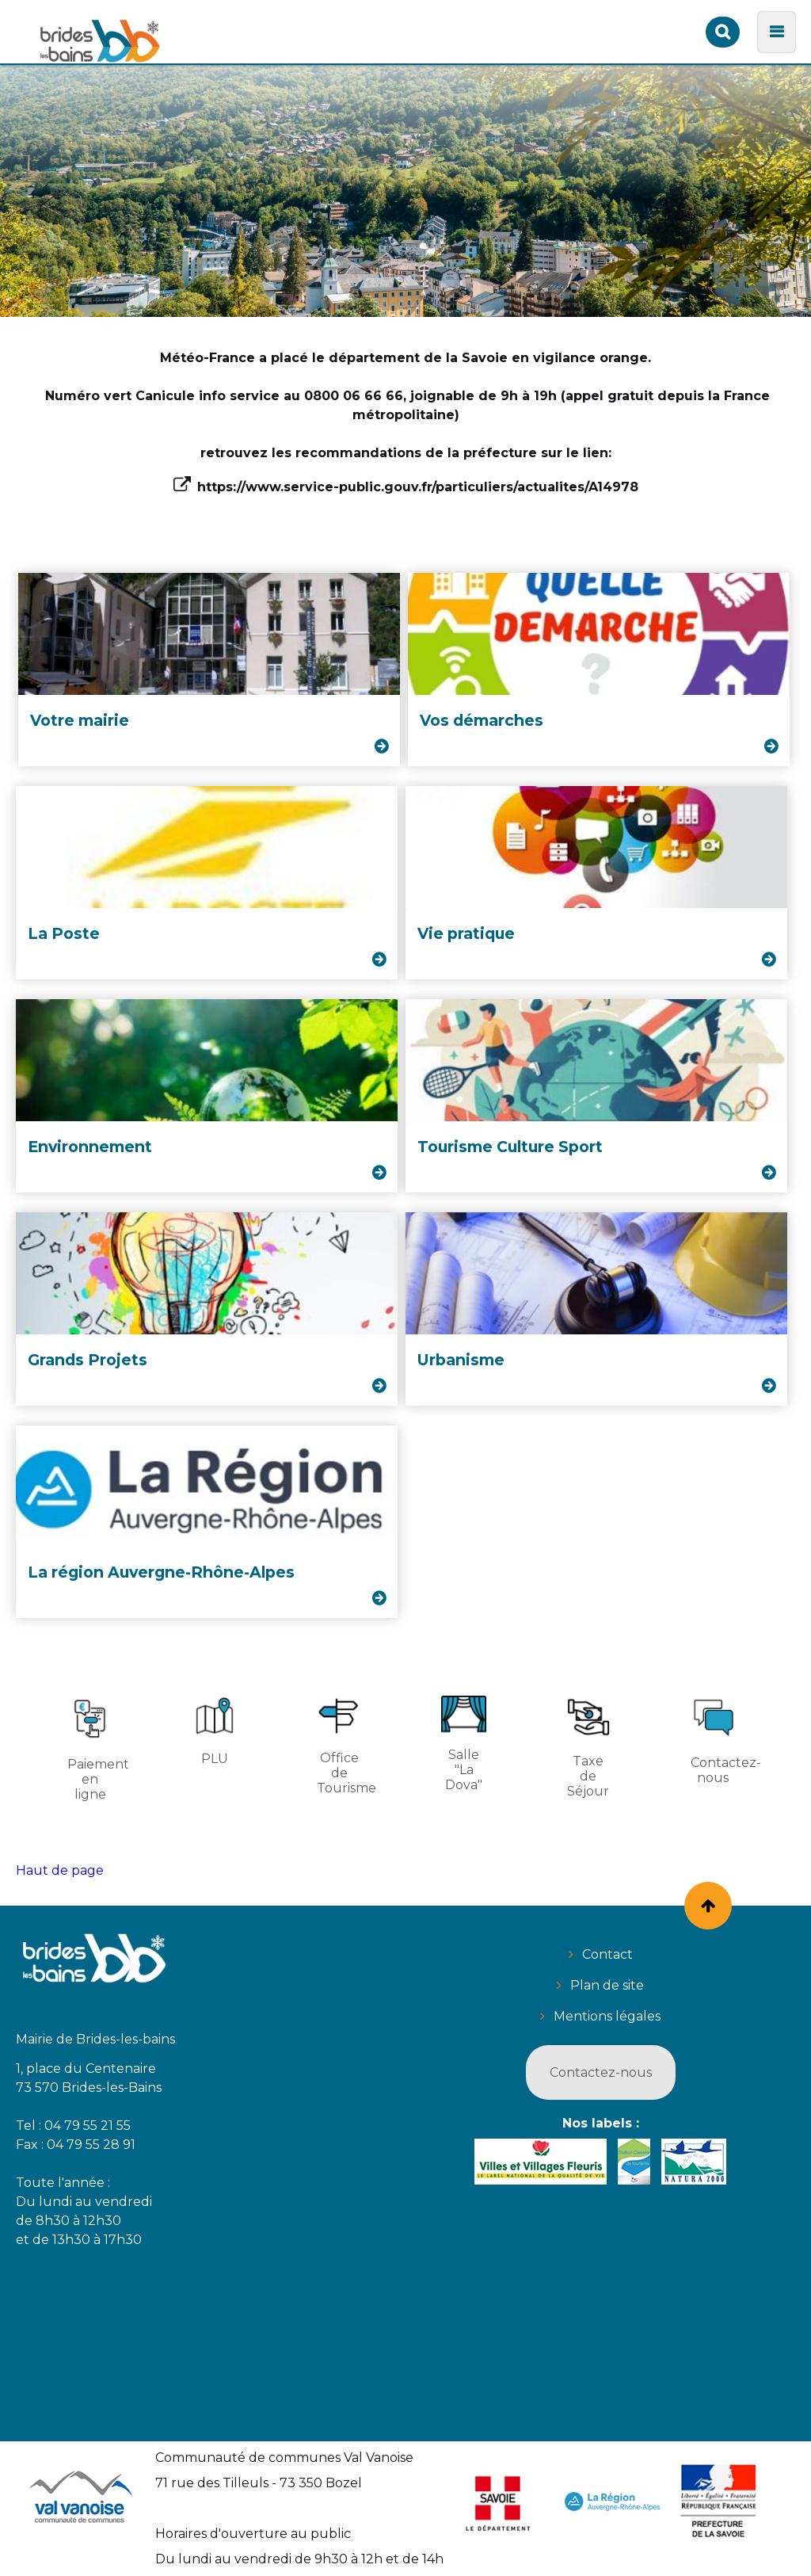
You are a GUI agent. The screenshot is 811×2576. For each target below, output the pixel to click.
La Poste (64, 933)
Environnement (90, 1146)
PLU (214, 1730)
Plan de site (607, 1985)
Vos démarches (481, 720)
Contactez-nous (601, 2072)
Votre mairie (79, 720)
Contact (607, 1954)
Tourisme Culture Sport (510, 1146)
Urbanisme (460, 1359)
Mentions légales (607, 2016)
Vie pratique (466, 933)
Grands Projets (87, 1359)
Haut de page (60, 1870)
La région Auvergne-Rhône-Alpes (161, 1572)
